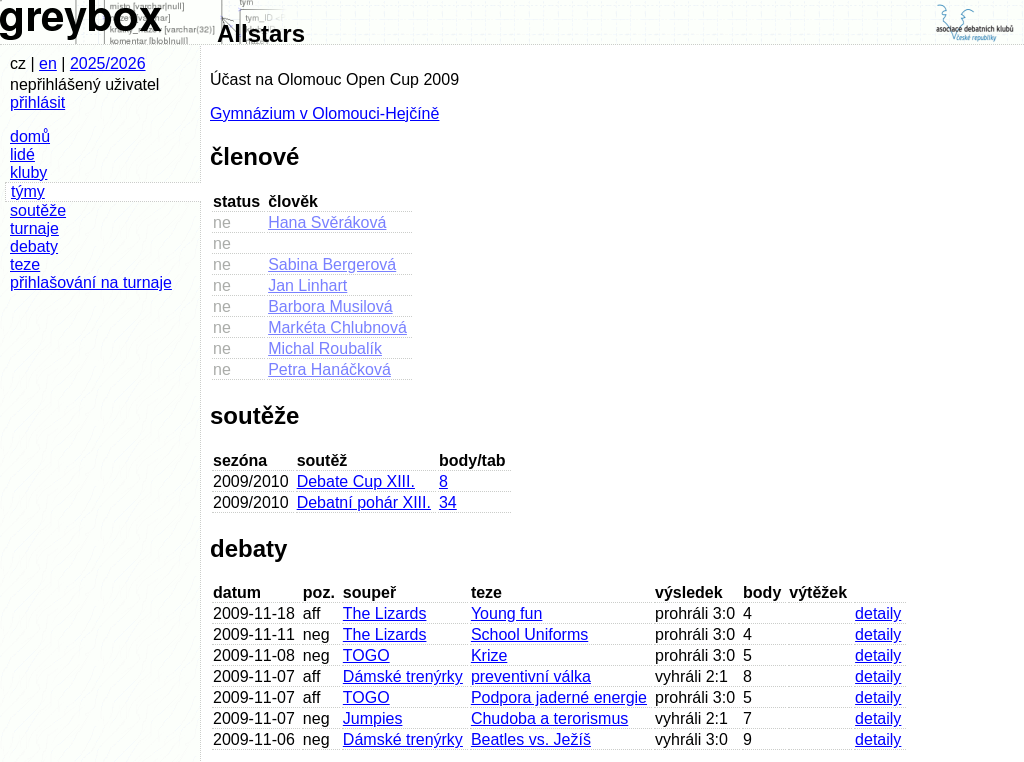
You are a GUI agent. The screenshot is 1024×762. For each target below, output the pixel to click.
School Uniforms (529, 634)
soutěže (38, 210)
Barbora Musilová (330, 306)
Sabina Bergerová (332, 264)
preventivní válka (531, 676)
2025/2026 (108, 63)
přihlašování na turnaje (91, 282)
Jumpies (373, 718)
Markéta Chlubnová (337, 327)
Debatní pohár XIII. (364, 502)
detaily (878, 613)
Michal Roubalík (325, 348)
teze (25, 264)
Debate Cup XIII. (356, 481)
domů (30, 136)
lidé (22, 154)
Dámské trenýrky (403, 676)
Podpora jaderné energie (559, 697)
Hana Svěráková (327, 222)
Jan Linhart (307, 285)
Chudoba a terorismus (549, 718)
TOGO (366, 655)
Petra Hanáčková (329, 369)
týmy (28, 191)
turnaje (34, 228)
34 (448, 502)
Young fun (506, 613)
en (48, 63)
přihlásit (37, 102)
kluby (28, 172)
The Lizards (385, 613)
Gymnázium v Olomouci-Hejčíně (324, 113)
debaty (34, 246)
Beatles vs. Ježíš (531, 739)
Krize (489, 655)
